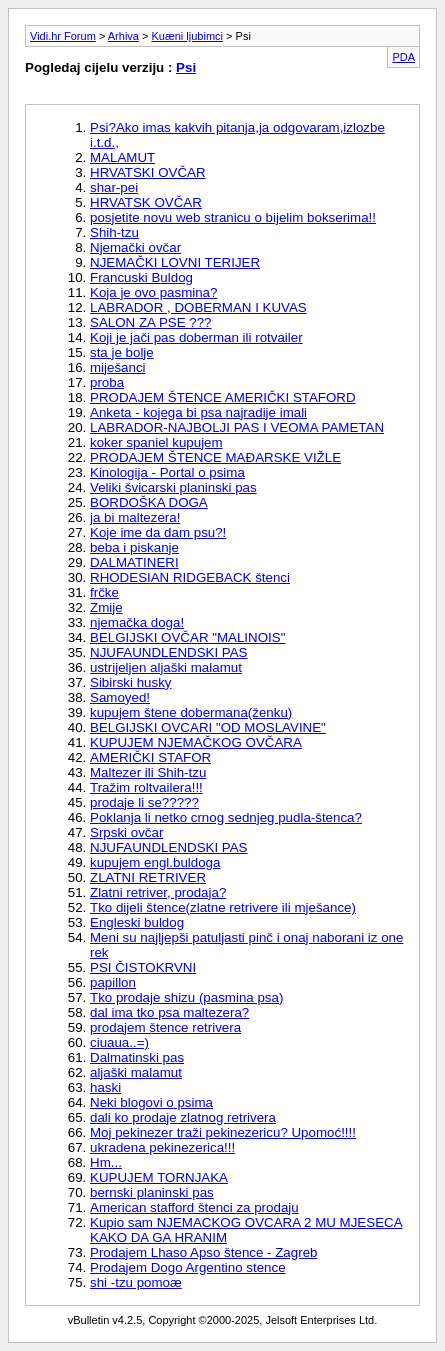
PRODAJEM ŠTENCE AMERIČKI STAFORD (223, 397)
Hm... (106, 1162)
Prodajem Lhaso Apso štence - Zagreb (203, 1252)
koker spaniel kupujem (156, 442)
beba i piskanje (134, 547)
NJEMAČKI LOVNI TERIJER (175, 262)
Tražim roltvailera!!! (146, 787)
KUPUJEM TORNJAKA (159, 1177)
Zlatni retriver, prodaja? (158, 892)
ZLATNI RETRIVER (148, 877)
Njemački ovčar (135, 247)
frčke (104, 592)
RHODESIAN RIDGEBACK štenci (190, 577)
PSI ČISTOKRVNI (143, 967)
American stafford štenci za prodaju (194, 1207)
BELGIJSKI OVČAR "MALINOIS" (187, 637)
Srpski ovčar (126, 832)
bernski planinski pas (152, 1192)
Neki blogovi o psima (151, 1102)
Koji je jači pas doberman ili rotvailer (196, 337)
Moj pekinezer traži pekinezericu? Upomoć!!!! (223, 1132)
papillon (113, 982)
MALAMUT (122, 157)
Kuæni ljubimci (188, 36)
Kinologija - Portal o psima (167, 472)
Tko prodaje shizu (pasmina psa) (186, 997)
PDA (403, 57)
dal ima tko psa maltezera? (169, 1012)
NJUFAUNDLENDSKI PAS (169, 652)
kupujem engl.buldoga (155, 862)
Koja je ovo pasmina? (153, 292)
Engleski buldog (137, 922)
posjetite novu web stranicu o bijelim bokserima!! (233, 217)
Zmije (106, 607)
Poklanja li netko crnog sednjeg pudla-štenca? (226, 817)
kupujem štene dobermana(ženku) (191, 712)
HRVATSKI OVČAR (148, 172)
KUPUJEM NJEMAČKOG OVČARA (196, 742)
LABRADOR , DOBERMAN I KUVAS (198, 307)
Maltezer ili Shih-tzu (148, 772)
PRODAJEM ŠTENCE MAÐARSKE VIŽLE (215, 457)
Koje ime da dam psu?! (158, 532)
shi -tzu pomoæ (136, 1282)
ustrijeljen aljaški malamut (166, 667)
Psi (186, 67)
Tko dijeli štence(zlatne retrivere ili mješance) (223, 907)
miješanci (118, 367)
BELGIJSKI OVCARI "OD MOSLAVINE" (208, 727)
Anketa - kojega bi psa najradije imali (198, 412)
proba (107, 382)
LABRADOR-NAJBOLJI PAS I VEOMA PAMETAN (237, 427)
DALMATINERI (134, 562)
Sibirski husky (130, 682)
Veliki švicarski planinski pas (173, 487)
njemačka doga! (137, 622)
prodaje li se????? (144, 802)
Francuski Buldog (141, 277)
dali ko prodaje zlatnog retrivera (183, 1117)
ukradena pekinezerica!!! (162, 1147)
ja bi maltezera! (135, 517)
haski (105, 1087)
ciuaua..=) (119, 1042)
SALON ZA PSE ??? (151, 322)
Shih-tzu (114, 232)
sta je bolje (122, 352)
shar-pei (114, 187)
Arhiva (123, 36)
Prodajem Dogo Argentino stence (188, 1267)
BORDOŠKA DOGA (149, 502)
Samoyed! (120, 697)
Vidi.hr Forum (63, 36)
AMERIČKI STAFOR (150, 757)
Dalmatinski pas (137, 1057)
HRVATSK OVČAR (146, 202)
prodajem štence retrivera (165, 1027)
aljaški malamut (136, 1072)
